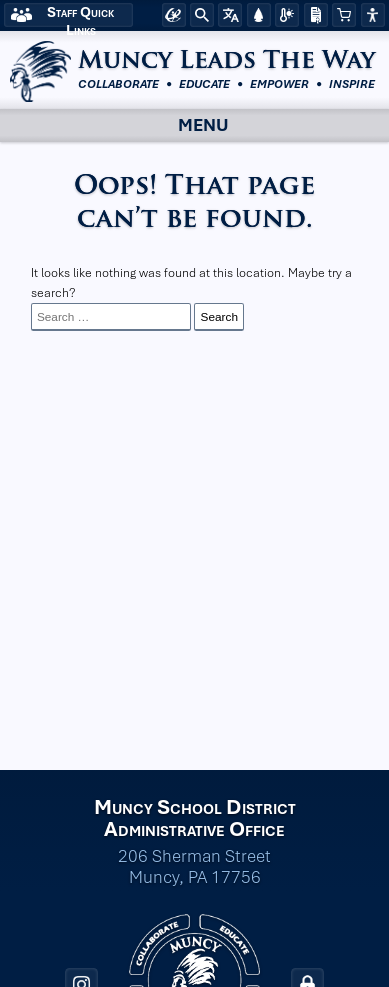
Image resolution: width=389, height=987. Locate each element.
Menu (185, 125)
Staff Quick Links (80, 15)
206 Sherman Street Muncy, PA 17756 (194, 867)
